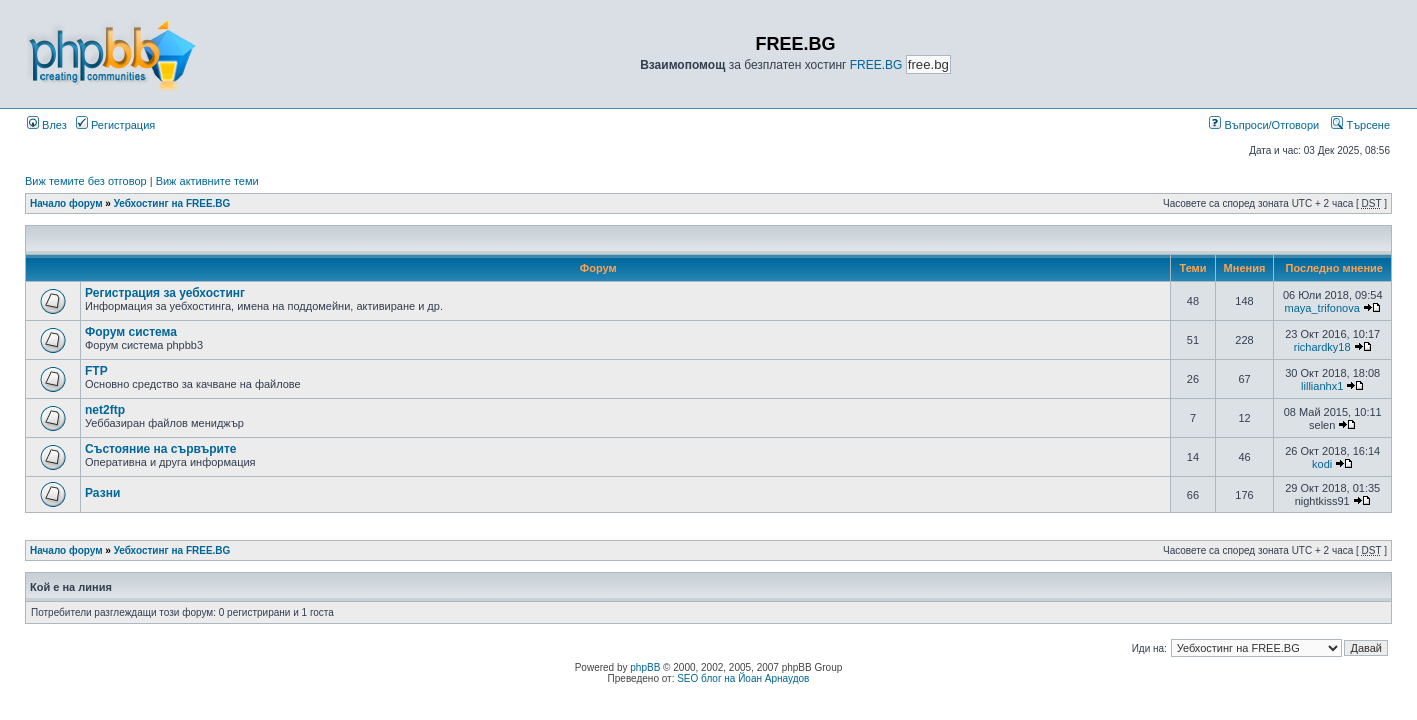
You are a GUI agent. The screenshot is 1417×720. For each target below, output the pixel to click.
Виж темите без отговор (86, 181)
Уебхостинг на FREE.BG (172, 203)
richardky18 (1322, 347)
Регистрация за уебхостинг (165, 293)
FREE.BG (876, 65)
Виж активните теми (207, 181)
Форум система (131, 332)
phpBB (645, 667)
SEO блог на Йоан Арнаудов (743, 678)
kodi (1322, 464)
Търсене (1360, 125)
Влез (47, 125)
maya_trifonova (1322, 308)
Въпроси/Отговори (1264, 125)
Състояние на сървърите (161, 449)
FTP (96, 371)
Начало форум (66, 203)
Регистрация (115, 125)
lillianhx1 (1322, 386)
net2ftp (105, 410)
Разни (102, 493)
